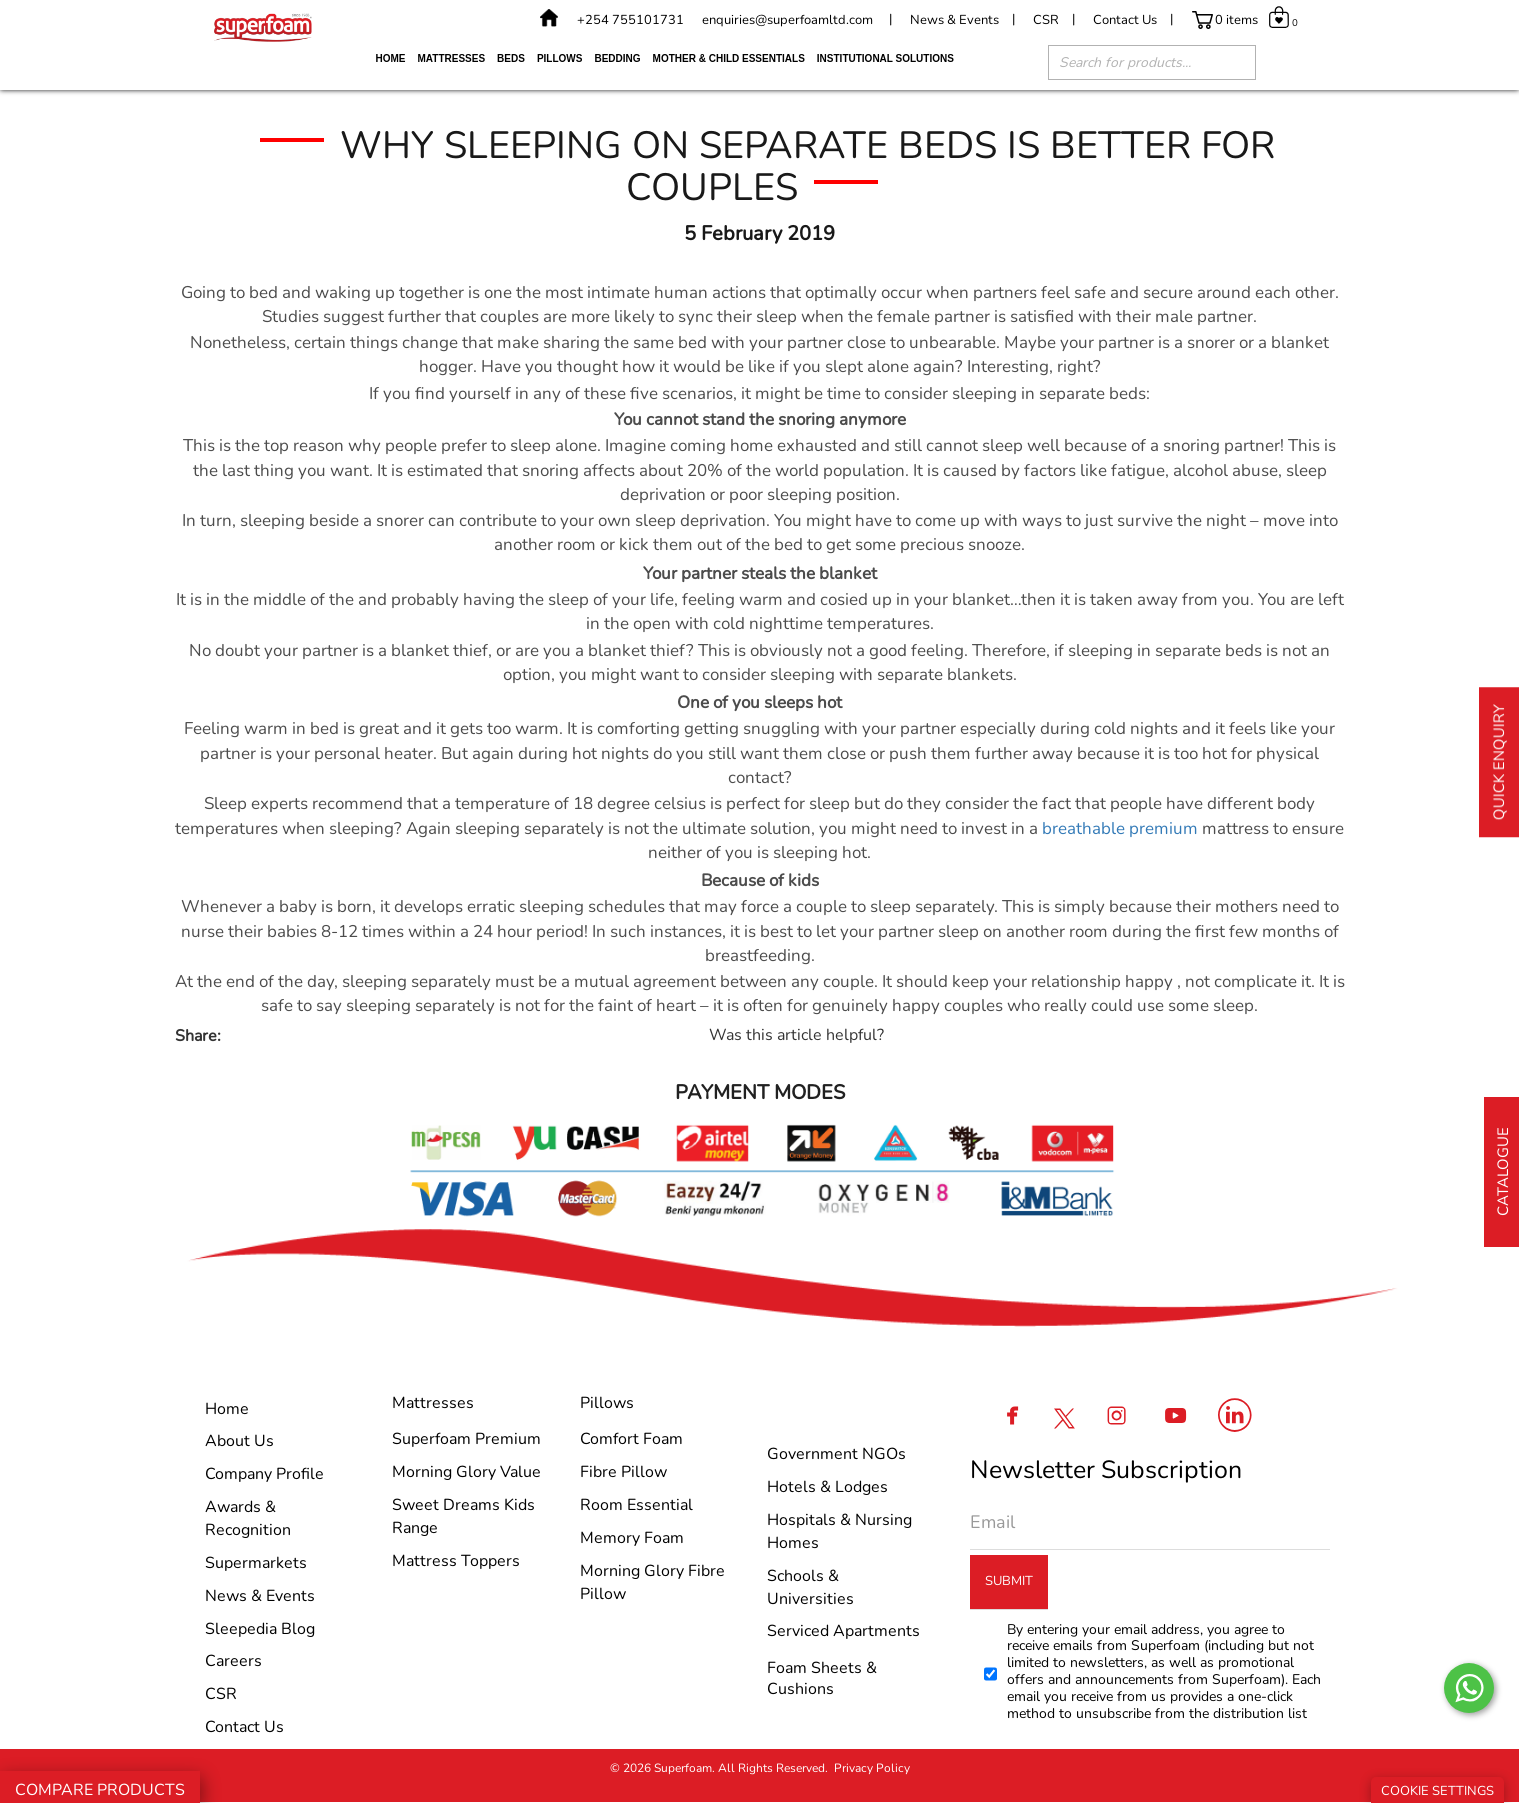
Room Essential (636, 1505)
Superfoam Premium (466, 1439)
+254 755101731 (630, 20)
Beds (511, 58)
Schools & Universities (810, 1587)
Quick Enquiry (1499, 762)
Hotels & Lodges (827, 1487)
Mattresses (452, 58)
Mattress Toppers (456, 1561)
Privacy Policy (872, 1768)
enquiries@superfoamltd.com (787, 20)
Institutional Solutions (885, 58)
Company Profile (264, 1474)
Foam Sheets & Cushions (822, 1678)
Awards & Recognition (248, 1518)
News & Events (954, 20)
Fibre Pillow (623, 1472)
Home (391, 58)
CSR (1046, 20)
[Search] (1231, 65)
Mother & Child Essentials (729, 58)
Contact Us (1125, 20)
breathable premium (1120, 828)
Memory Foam (632, 1538)
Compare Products (100, 1790)
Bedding (617, 58)
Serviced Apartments (843, 1631)
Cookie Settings (1437, 1791)
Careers (233, 1661)
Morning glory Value (466, 1472)
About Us (239, 1441)
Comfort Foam (631, 1439)
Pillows (560, 58)
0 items (1236, 20)
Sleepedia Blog (260, 1629)
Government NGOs (836, 1454)
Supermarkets (256, 1563)
